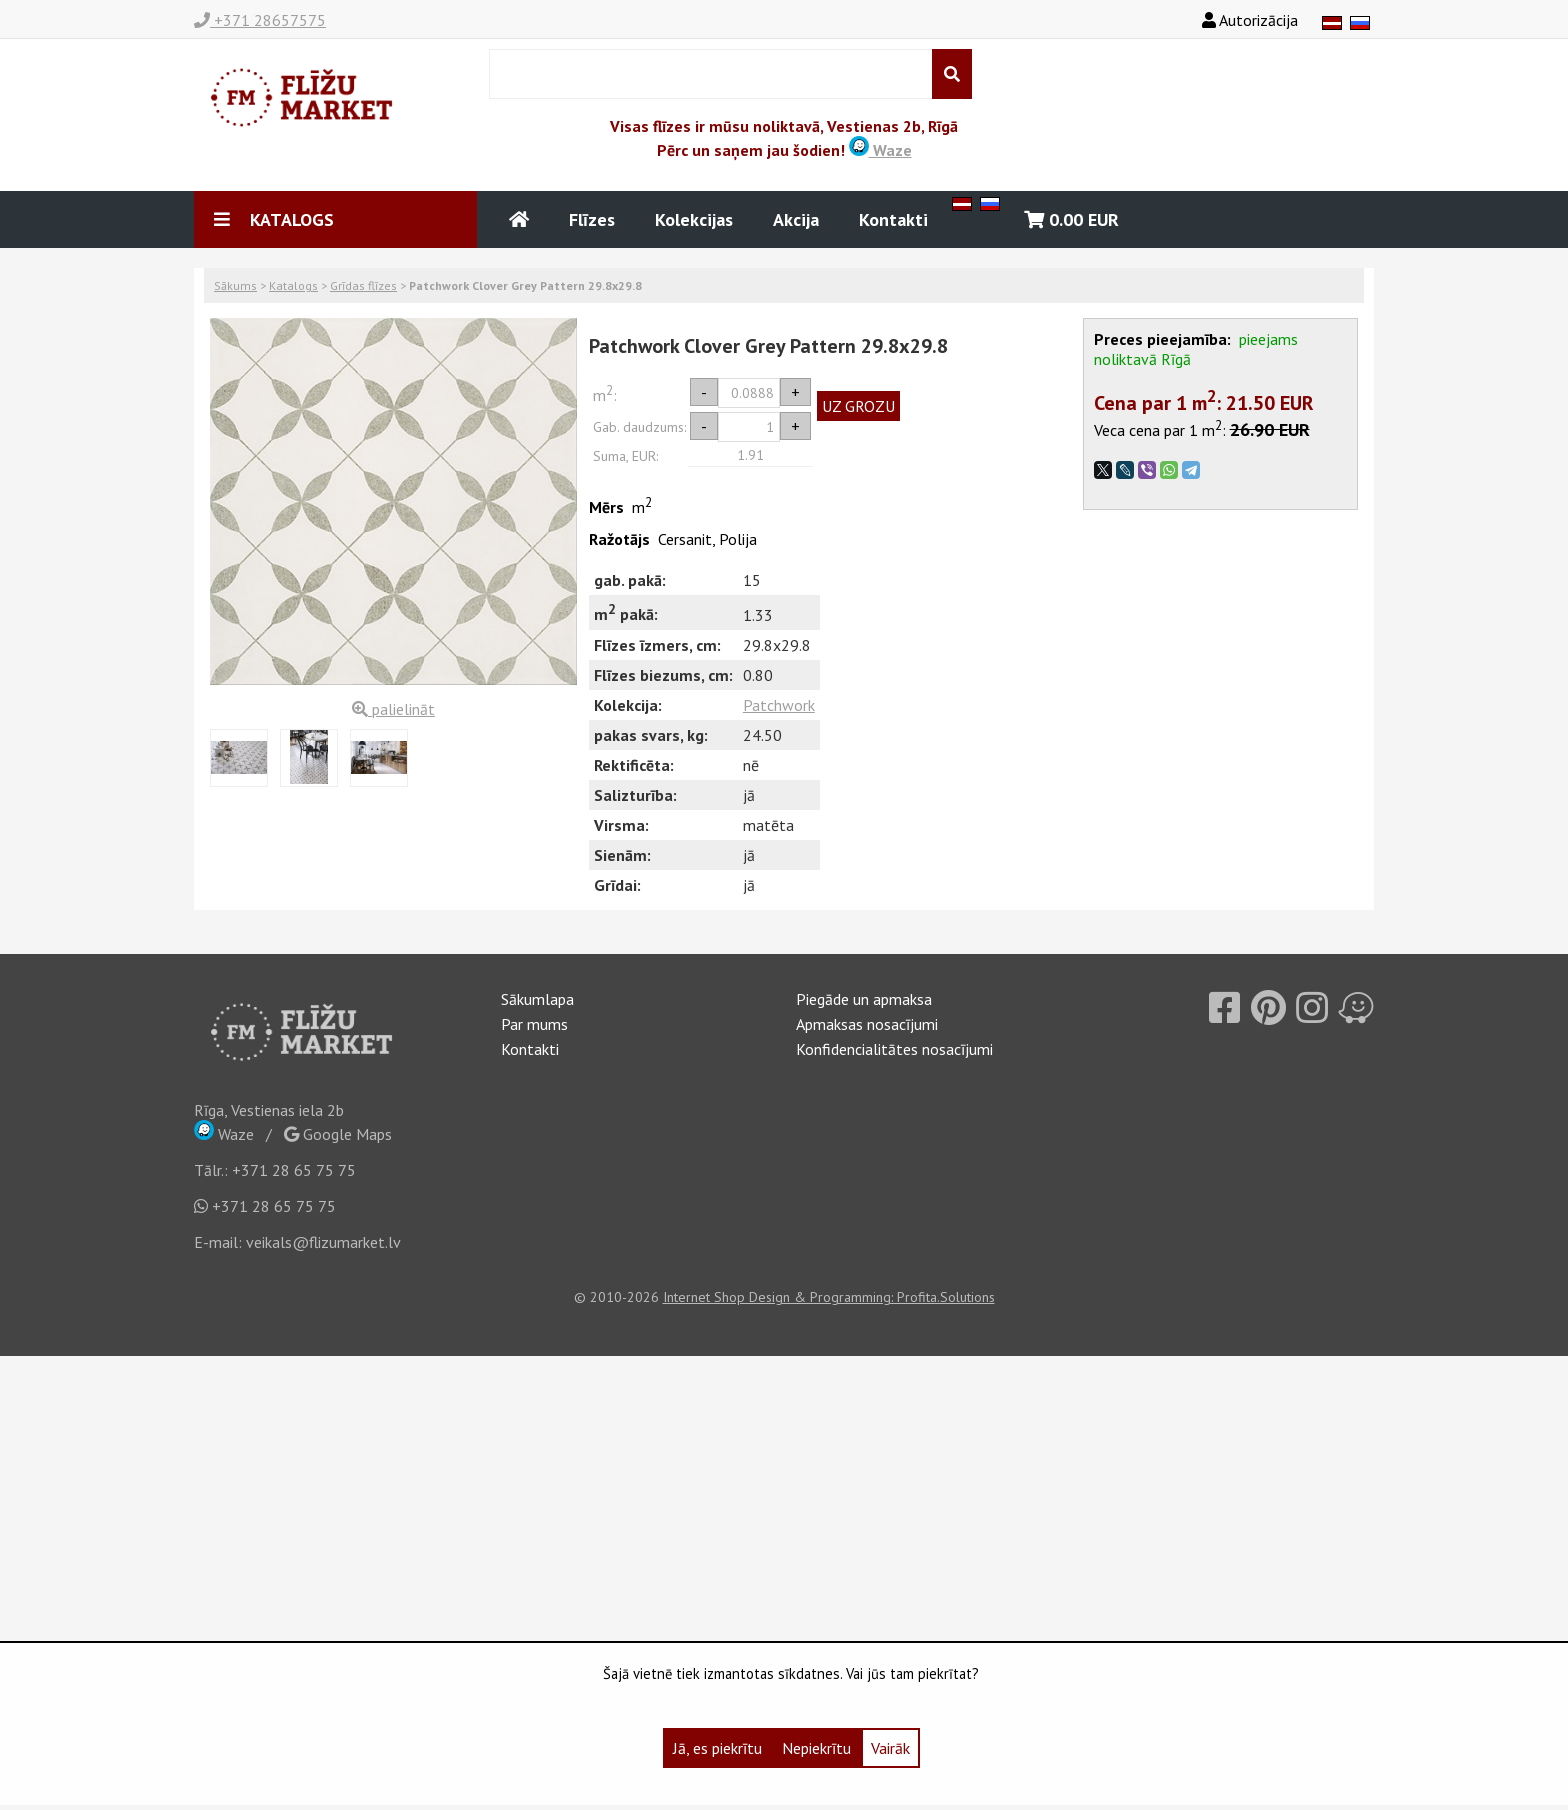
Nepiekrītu (816, 1748)
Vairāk (890, 1748)
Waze (880, 150)
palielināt (393, 709)
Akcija (796, 219)
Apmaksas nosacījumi (867, 1024)
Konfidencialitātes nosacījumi (894, 1049)
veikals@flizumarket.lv (323, 1242)
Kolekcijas (694, 219)
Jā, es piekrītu (717, 1748)
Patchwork (779, 705)
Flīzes (592, 219)
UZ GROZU (858, 406)
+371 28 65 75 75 (294, 1170)
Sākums (235, 285)
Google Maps (338, 1134)
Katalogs (293, 285)
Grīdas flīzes (363, 285)
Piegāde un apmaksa (864, 999)
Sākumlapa (537, 999)
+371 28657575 (260, 20)
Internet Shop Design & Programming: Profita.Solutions (829, 1297)
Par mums (534, 1024)
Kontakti (893, 219)
